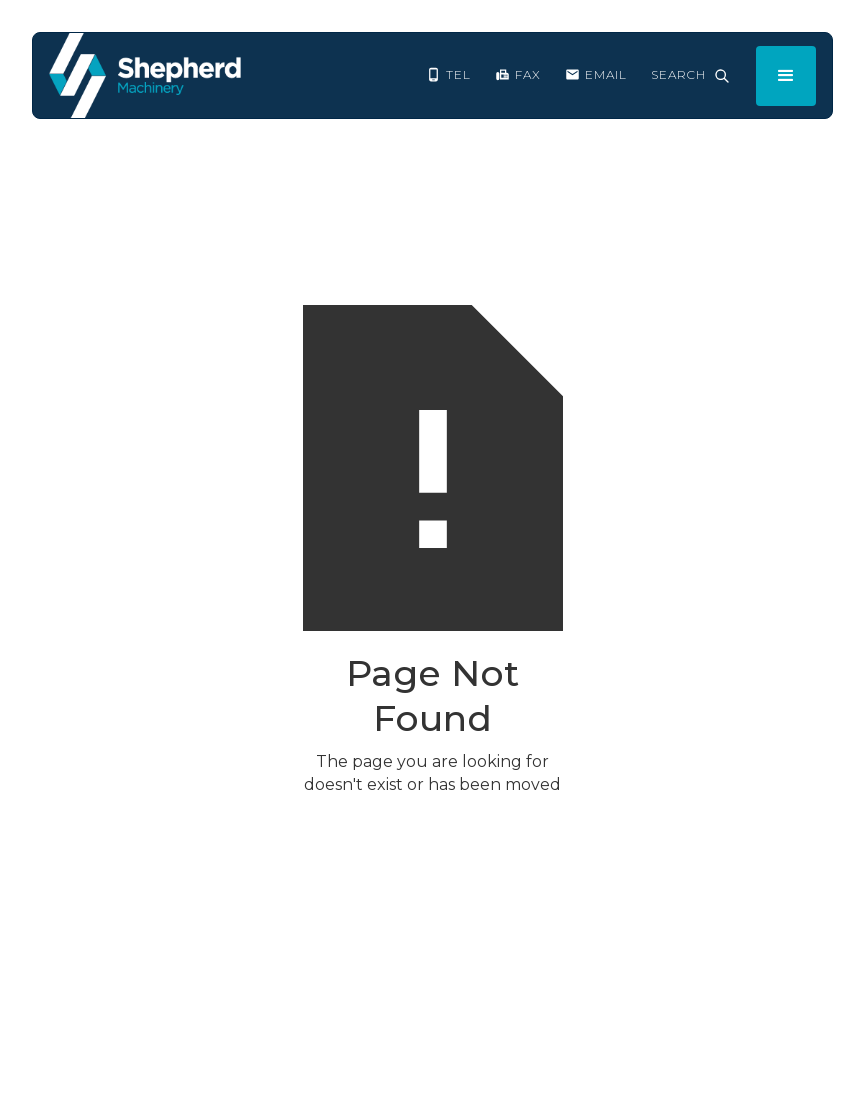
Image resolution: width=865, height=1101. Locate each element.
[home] (145, 75)
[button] (786, 76)
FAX (528, 74)
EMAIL (606, 74)
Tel (458, 74)
